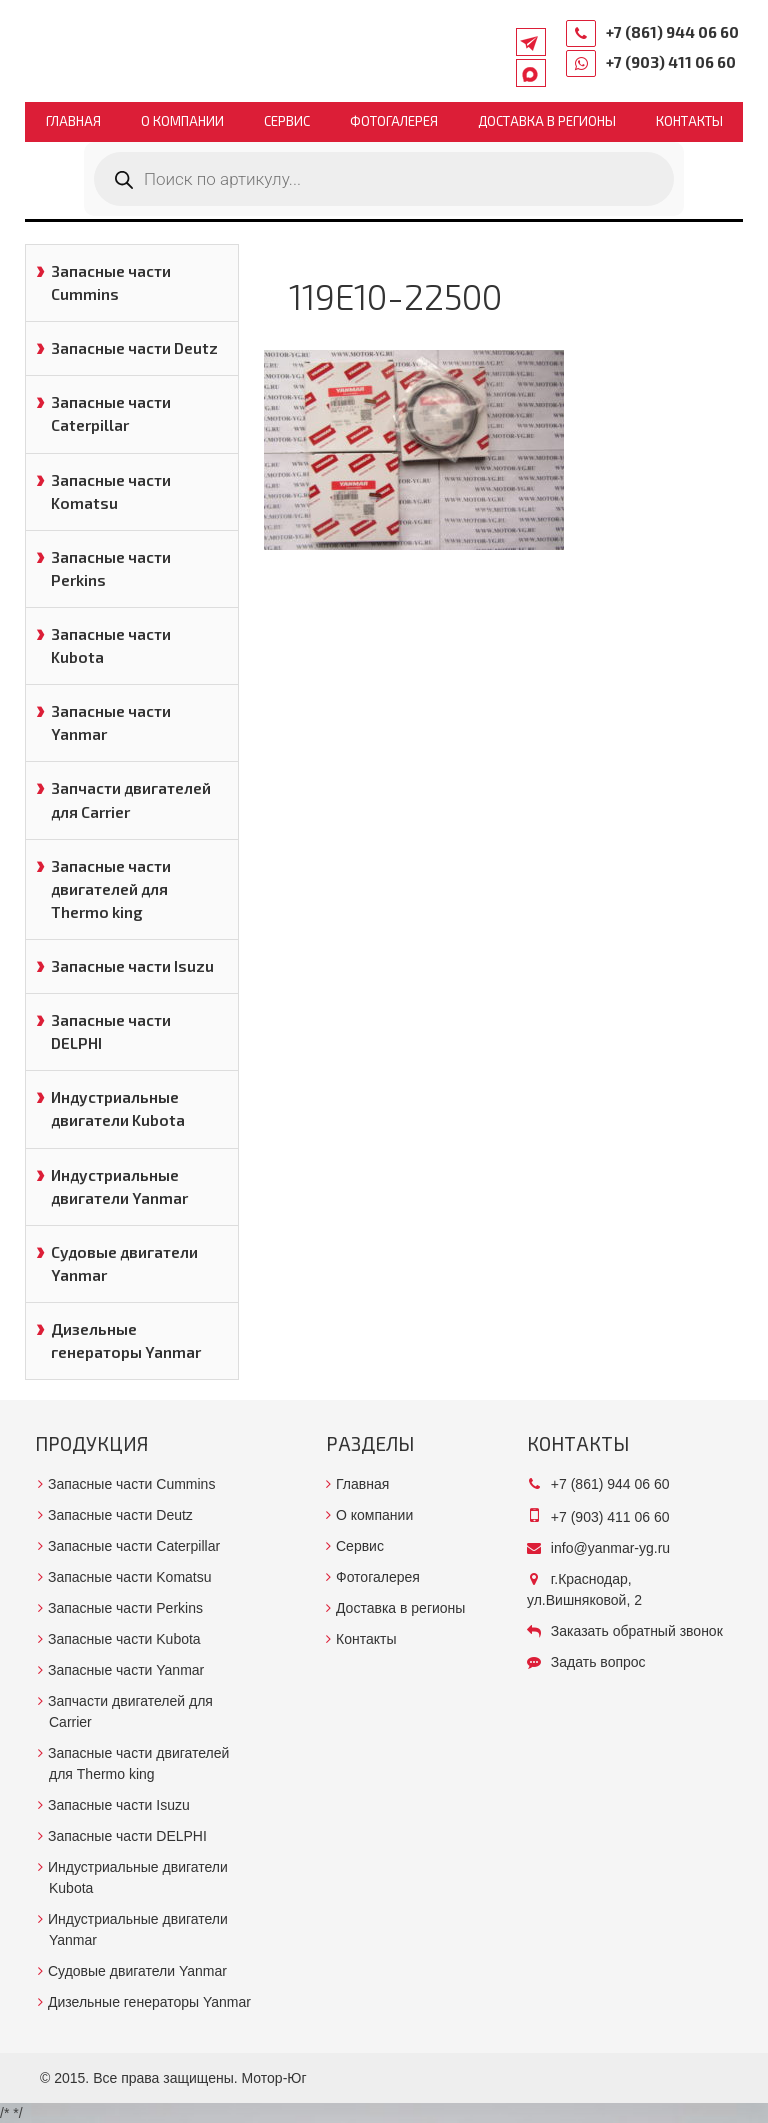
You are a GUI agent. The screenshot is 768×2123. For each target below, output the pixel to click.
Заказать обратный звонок (637, 1631)
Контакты (689, 121)
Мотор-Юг (274, 2078)
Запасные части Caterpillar (111, 413)
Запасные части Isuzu (132, 966)
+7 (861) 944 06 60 (672, 32)
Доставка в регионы (547, 121)
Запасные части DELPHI (111, 1031)
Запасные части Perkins (111, 568)
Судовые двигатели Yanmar (124, 1263)
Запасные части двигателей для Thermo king (111, 889)
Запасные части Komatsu (111, 491)
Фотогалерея (394, 121)
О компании (182, 121)
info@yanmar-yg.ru (610, 1548)
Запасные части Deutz (134, 348)
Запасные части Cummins (111, 282)
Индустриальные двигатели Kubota (118, 1108)
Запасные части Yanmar (111, 722)
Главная (73, 121)
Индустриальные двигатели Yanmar (119, 1186)
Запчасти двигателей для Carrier (131, 799)
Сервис (287, 121)
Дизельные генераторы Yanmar (126, 1340)
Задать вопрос (598, 1662)
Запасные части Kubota (111, 645)
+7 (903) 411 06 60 (671, 62)
